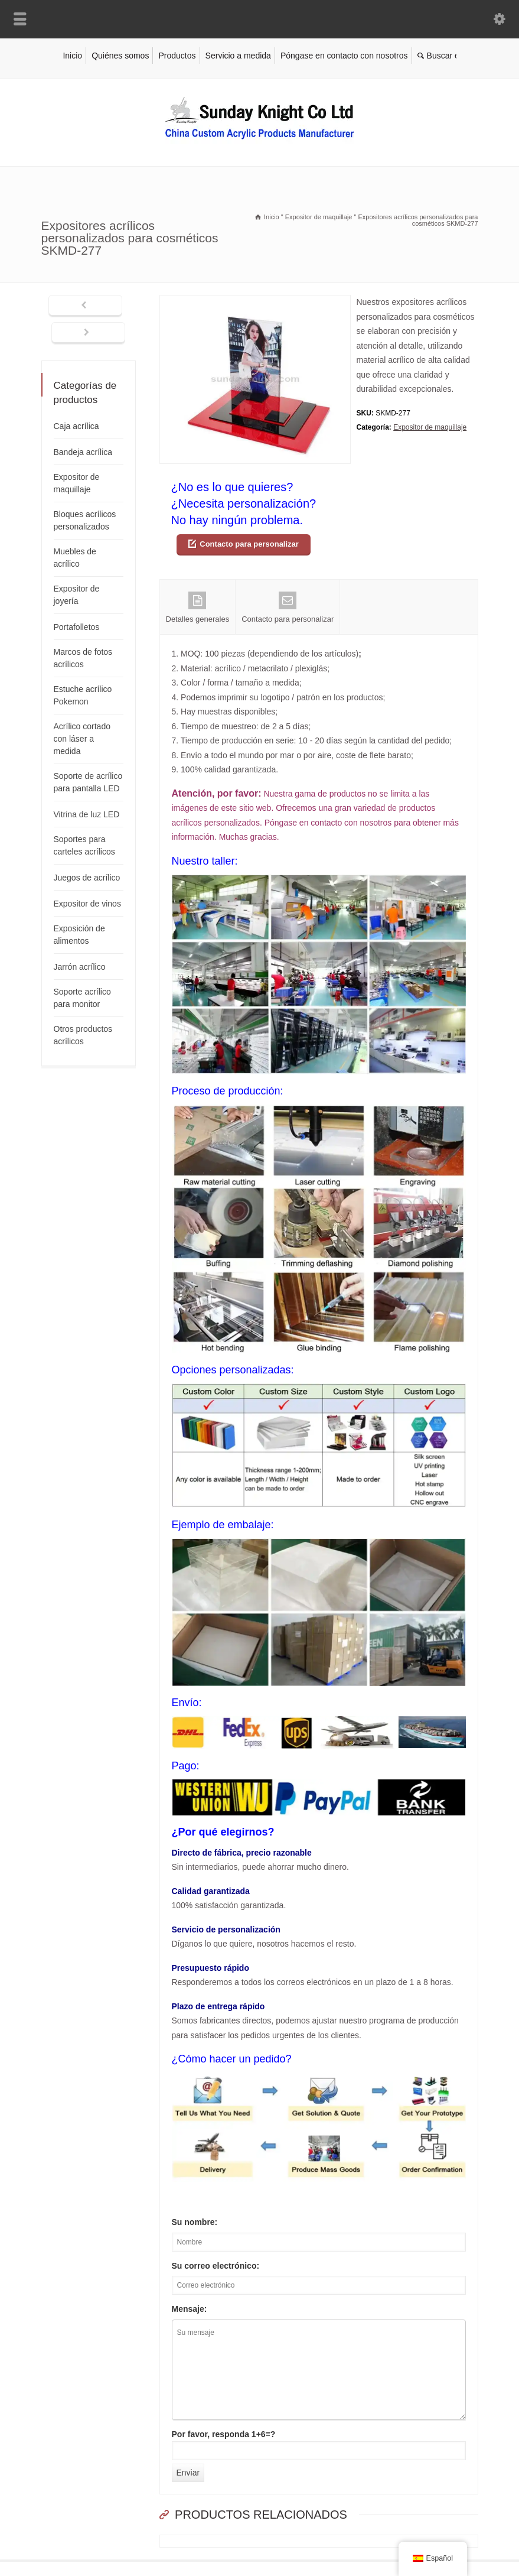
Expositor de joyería (77, 595)
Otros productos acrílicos (83, 1035)
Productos (176, 55)
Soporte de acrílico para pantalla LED (88, 782)
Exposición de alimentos (79, 935)
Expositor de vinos (87, 903)
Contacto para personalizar (249, 544)
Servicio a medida (238, 55)
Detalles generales (198, 607)
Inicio (72, 55)
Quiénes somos (120, 55)
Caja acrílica (76, 426)
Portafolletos (77, 627)
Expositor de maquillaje (429, 427)
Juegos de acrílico (87, 877)
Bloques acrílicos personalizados (85, 520)
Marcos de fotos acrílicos (83, 658)
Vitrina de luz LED (87, 814)
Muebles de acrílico (75, 558)
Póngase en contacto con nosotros (344, 55)
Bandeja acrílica (83, 452)
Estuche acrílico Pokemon (83, 695)
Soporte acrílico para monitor (82, 998)
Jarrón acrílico (80, 967)
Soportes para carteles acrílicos (84, 845)
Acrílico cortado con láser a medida (82, 739)
